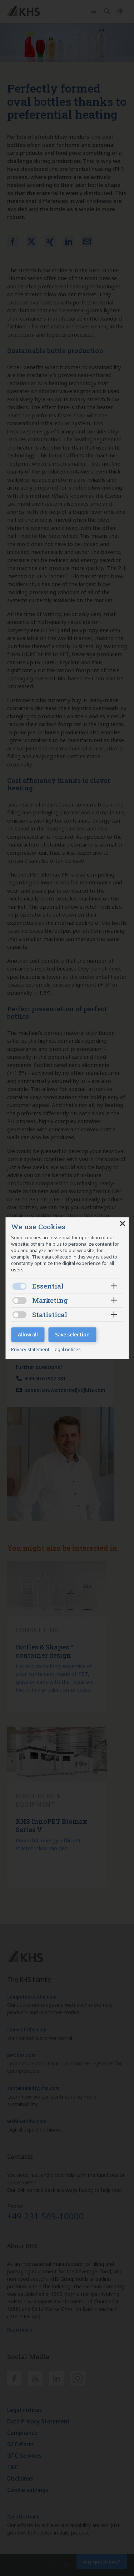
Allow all (28, 1334)
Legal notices (67, 1349)
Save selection (72, 1334)
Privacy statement (30, 1349)
